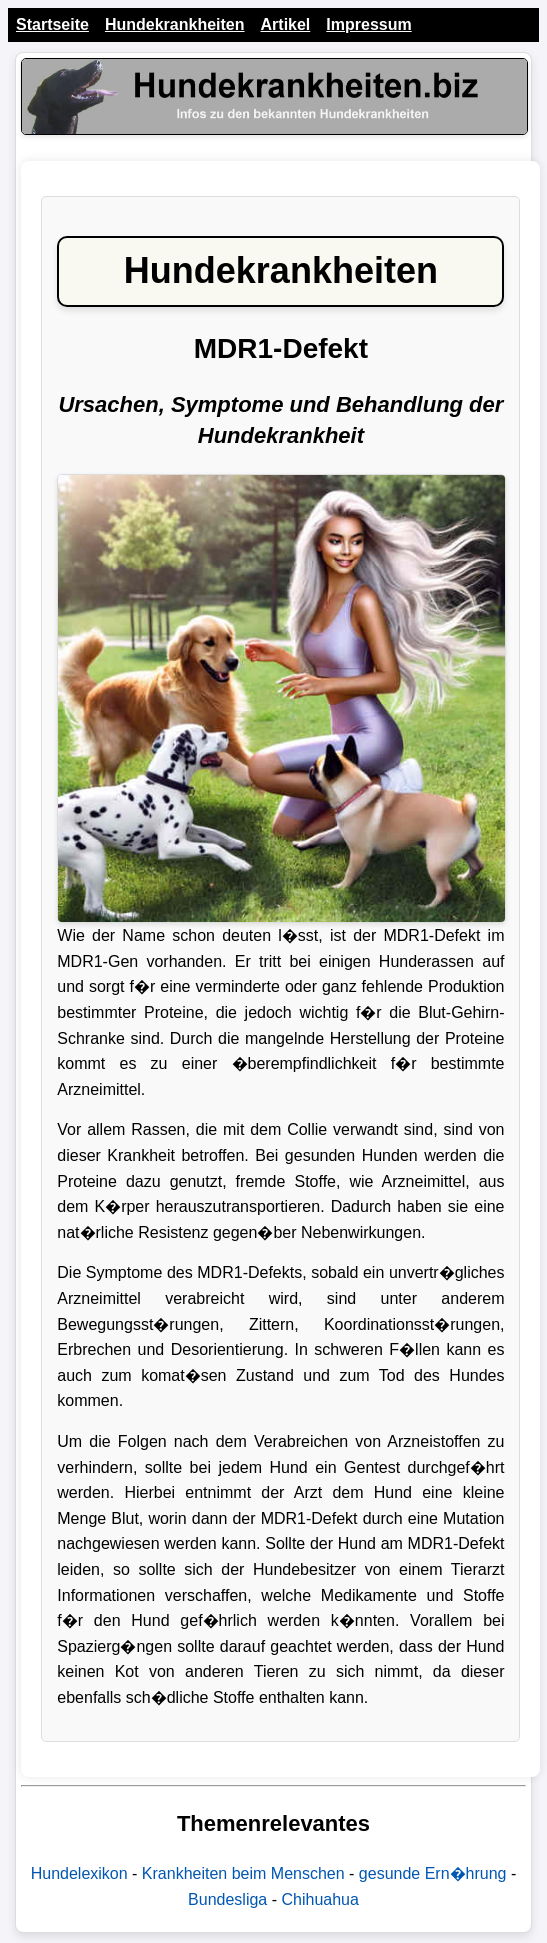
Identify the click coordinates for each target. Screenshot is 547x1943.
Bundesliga (227, 1899)
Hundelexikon (79, 1873)
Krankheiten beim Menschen (243, 1873)
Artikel (286, 24)
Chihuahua (319, 1899)
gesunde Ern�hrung (433, 1873)
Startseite (52, 24)
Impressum (368, 24)
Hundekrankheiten (175, 24)
